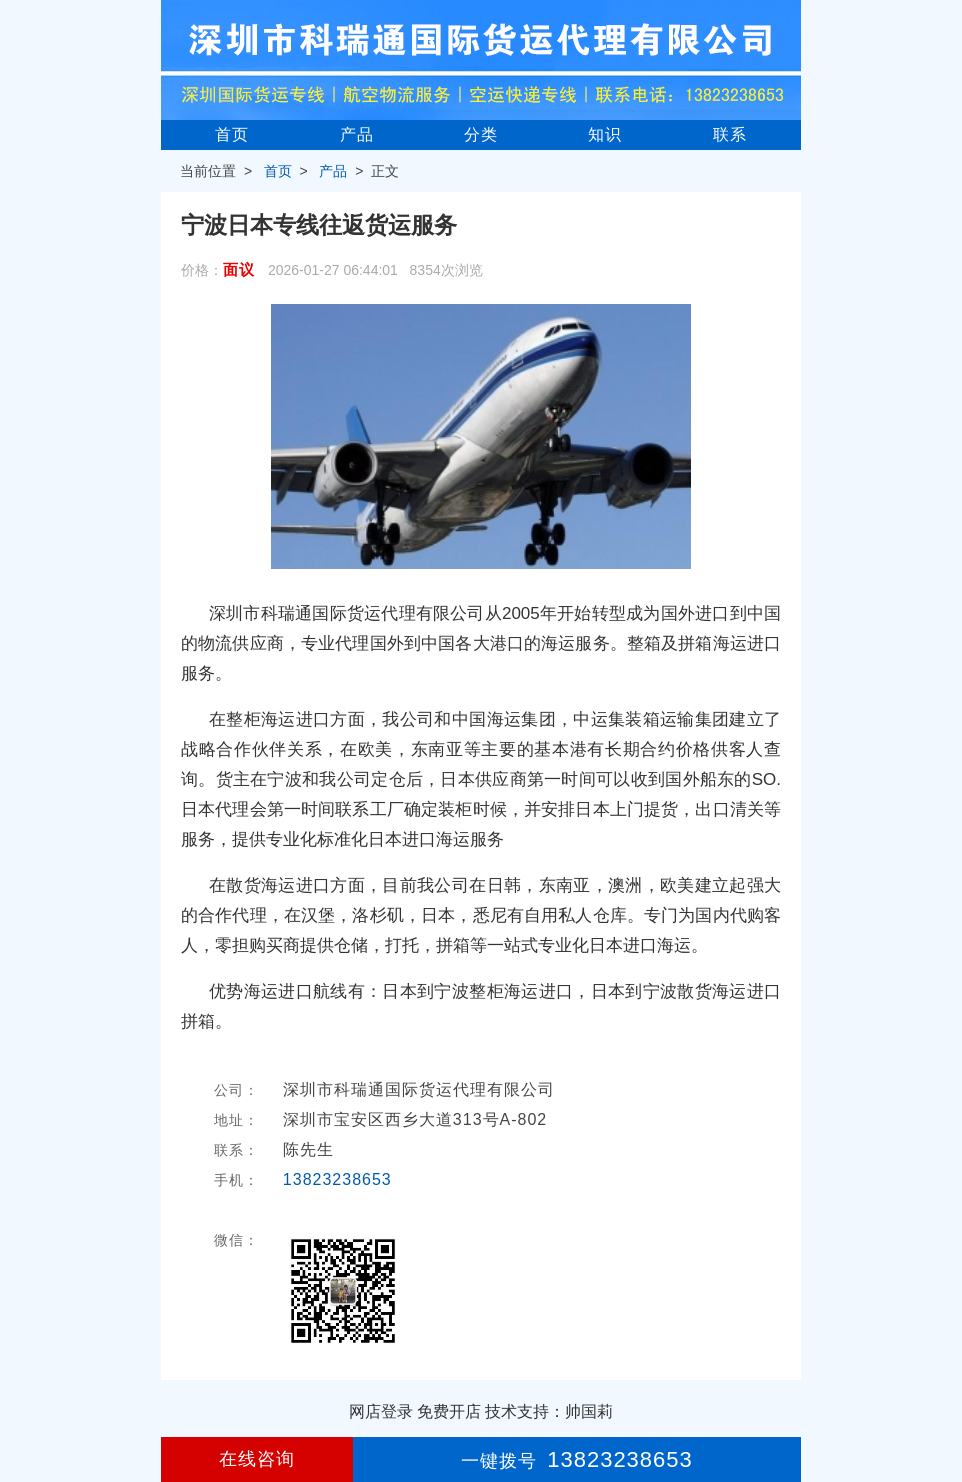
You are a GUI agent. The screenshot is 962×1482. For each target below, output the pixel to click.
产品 (357, 134)
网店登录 (381, 1411)
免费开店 (449, 1411)
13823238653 (337, 1179)
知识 (605, 134)
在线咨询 (257, 1459)
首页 (232, 134)
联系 (730, 134)
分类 (481, 134)
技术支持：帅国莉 (549, 1411)
